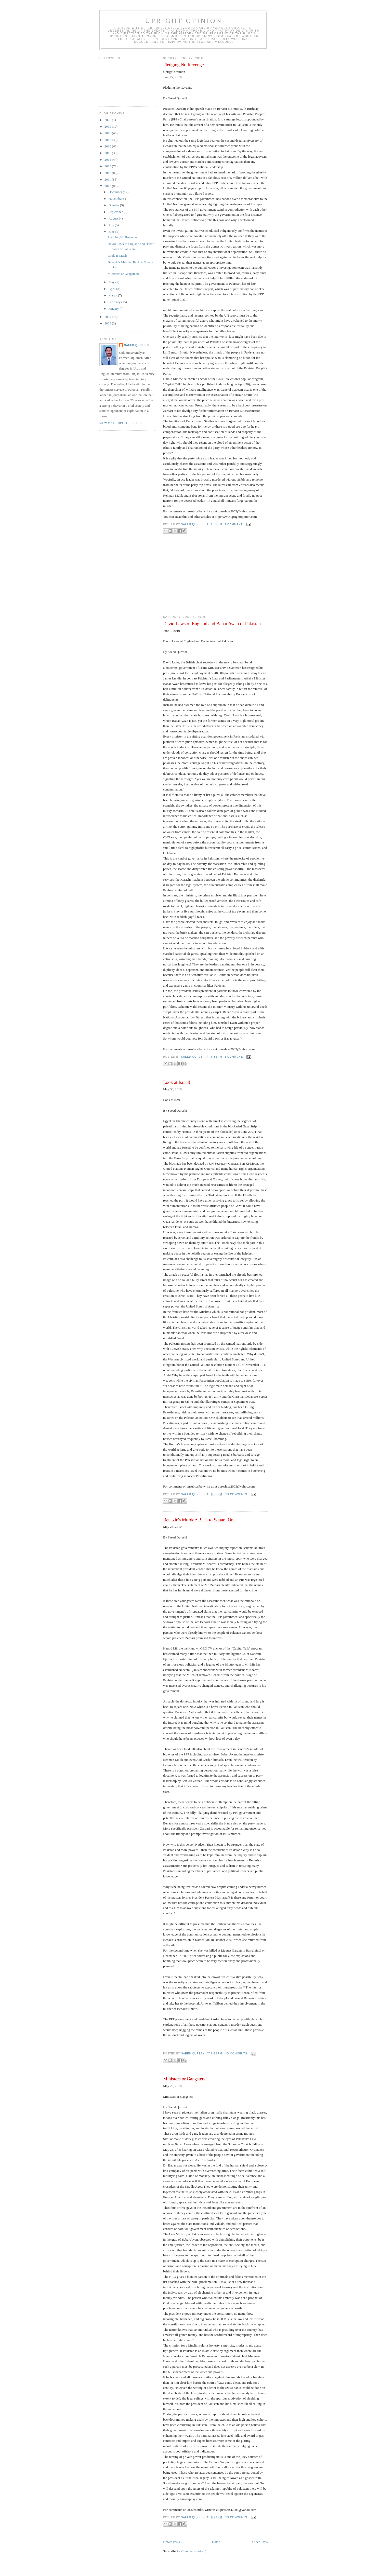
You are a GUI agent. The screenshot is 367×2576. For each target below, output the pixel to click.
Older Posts (260, 2542)
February (115, 302)
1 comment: (234, 524)
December (116, 192)
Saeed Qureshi (136, 345)
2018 (108, 133)
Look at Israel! (176, 1082)
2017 (108, 140)
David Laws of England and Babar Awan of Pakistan (212, 623)
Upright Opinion (183, 20)
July (112, 225)
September (116, 212)
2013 (108, 166)
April (112, 289)
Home (216, 2542)
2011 (108, 179)
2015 (108, 153)
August (114, 218)
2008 (108, 323)
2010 (108, 186)
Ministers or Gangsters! (185, 2078)
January (114, 308)
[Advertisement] (201, 578)
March (113, 295)
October (114, 205)
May (112, 282)
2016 (108, 146)
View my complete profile (121, 423)
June (112, 232)
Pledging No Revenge (183, 64)
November (116, 198)
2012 (108, 173)
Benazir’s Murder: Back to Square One (199, 1519)
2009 (108, 317)
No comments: (237, 1494)
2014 (108, 159)
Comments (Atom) (193, 2551)
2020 (108, 120)
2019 (108, 126)
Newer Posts (171, 2542)
